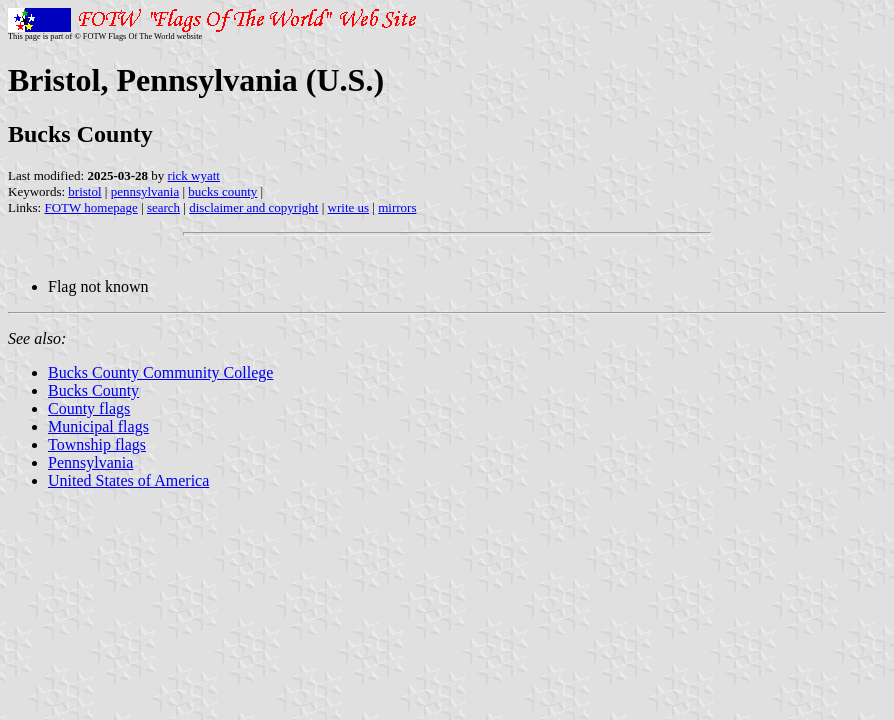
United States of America (128, 480)
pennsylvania (145, 191)
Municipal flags (98, 426)
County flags (89, 408)
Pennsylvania (90, 462)
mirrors (397, 207)
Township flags (97, 444)
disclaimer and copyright (253, 207)
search (163, 207)
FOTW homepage (90, 207)
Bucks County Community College (160, 372)
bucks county (222, 191)
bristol (84, 191)
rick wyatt (194, 175)
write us (349, 207)
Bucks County (93, 390)
